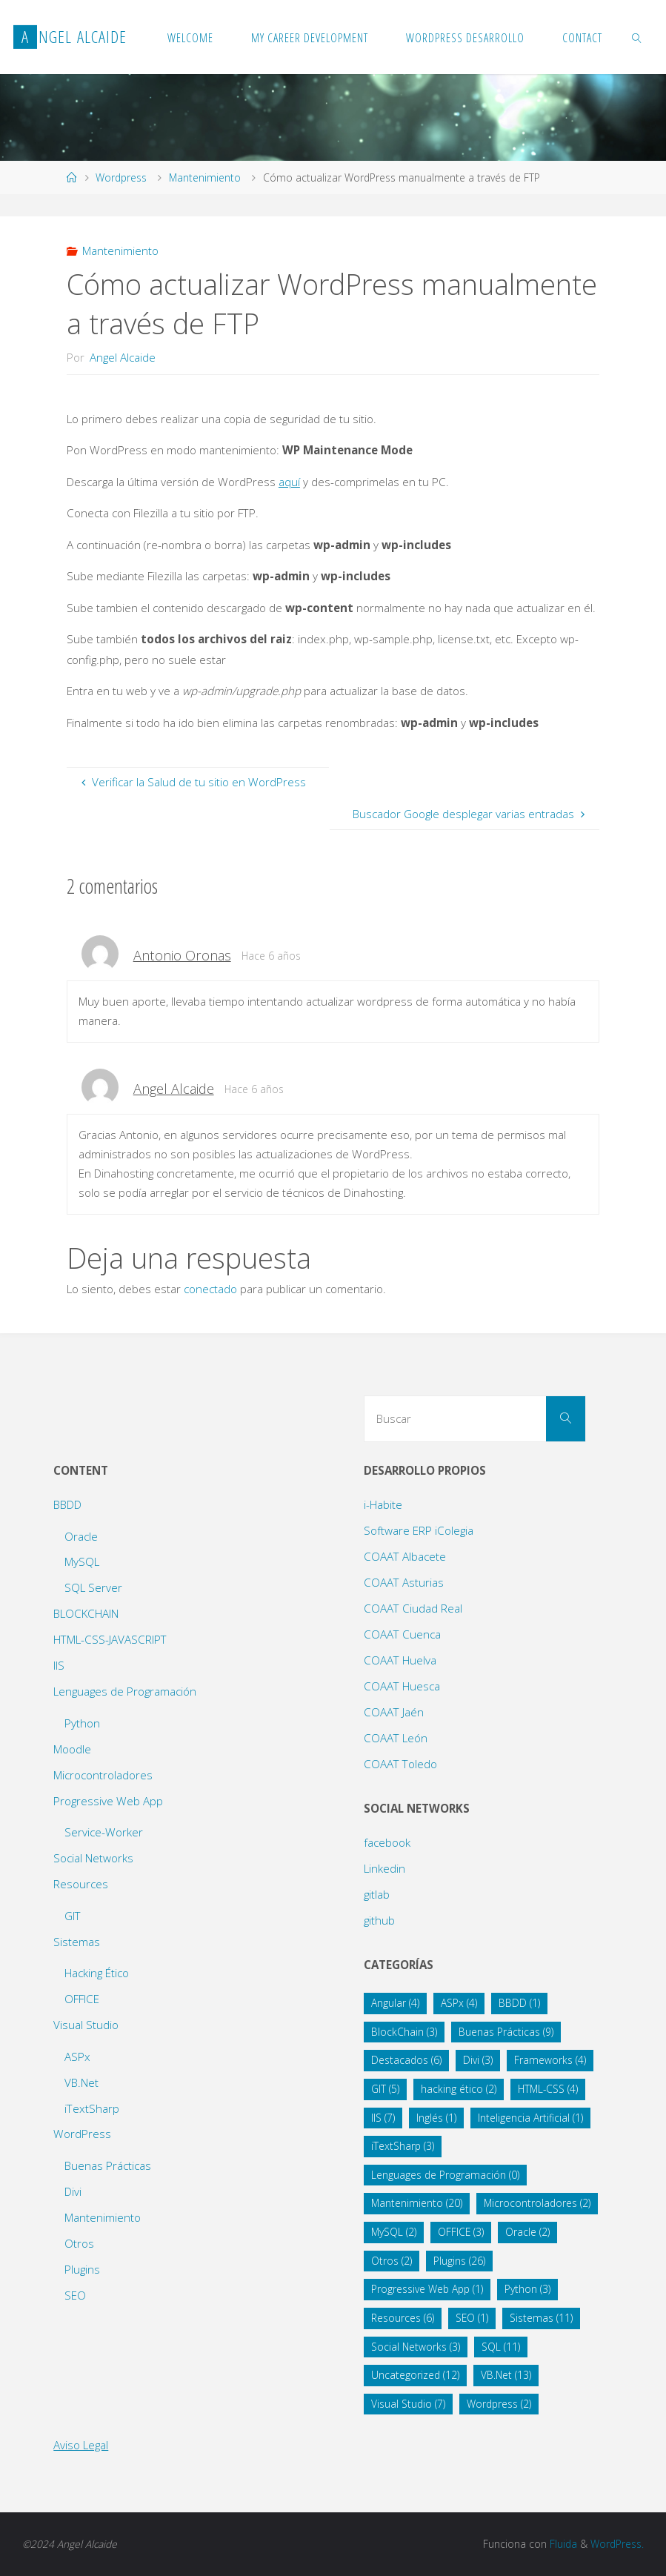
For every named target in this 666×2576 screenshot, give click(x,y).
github (379, 1920)
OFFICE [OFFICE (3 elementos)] (461, 2232)
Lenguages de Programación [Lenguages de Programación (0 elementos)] (445, 2175)
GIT (72, 1915)
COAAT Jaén (394, 1711)
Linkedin (384, 1868)
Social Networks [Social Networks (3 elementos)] (415, 2347)
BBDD (67, 1504)
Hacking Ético (96, 1972)
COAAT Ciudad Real (413, 1608)
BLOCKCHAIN (86, 1613)
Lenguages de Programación (124, 1691)
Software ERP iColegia (418, 1530)
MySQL (81, 1561)
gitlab (377, 1894)
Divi (72, 2191)
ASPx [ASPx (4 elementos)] (459, 2003)
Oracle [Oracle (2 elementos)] (527, 2232)
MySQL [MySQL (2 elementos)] (393, 2232)
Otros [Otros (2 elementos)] (391, 2261)
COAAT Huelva (400, 1660)
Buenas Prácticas (107, 2165)
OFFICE (81, 1998)
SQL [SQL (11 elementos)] (501, 2347)
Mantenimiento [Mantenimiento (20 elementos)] (416, 2203)
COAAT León (395, 1737)
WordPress (82, 2133)
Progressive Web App (108, 1800)
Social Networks (93, 1857)
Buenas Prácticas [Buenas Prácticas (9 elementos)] (506, 2032)
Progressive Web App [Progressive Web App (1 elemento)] (427, 2289)
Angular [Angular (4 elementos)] (395, 2003)
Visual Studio (86, 2024)
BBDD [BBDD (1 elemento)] (519, 2003)
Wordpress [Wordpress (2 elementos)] (499, 2404)
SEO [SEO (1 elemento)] (472, 2318)
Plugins (82, 2269)
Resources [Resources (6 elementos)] (402, 2318)
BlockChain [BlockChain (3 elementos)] (404, 2032)
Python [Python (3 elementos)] (527, 2289)
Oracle (81, 1536)
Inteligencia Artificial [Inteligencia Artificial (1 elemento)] (530, 2118)
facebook (387, 1842)
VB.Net (81, 2082)
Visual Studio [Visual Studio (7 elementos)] (408, 2404)
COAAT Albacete (405, 1556)
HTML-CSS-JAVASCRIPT (110, 1639)
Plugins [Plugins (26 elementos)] (459, 2261)
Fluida (562, 2544)
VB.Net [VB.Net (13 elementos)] (506, 2375)
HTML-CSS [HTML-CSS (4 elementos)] (548, 2089)
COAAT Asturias (404, 1582)
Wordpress (121, 177)
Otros (79, 2243)
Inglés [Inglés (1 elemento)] (436, 2118)
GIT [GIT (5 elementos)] (385, 2089)
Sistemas (76, 1941)
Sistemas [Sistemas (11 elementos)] (541, 2318)
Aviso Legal (80, 2444)
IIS (58, 1665)
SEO (75, 2295)
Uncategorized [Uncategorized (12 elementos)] (415, 2375)
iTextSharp (91, 2108)
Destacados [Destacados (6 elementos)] (406, 2060)
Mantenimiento (205, 177)
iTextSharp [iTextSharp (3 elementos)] (402, 2146)
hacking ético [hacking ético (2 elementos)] (458, 2089)
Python (82, 1723)
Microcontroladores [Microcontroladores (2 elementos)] (537, 2203)
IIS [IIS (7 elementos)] (383, 2118)
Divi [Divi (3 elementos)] (478, 2060)
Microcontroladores (103, 1774)
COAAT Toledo (400, 1763)
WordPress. (617, 2544)
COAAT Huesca (402, 1686)
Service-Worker (103, 1832)
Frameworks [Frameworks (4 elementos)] (550, 2060)
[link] (637, 37)
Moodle (72, 1749)
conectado (210, 1288)
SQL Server (93, 1587)
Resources (80, 1883)
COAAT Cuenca (402, 1634)
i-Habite (383, 1504)
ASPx (77, 2056)
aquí (289, 481)
